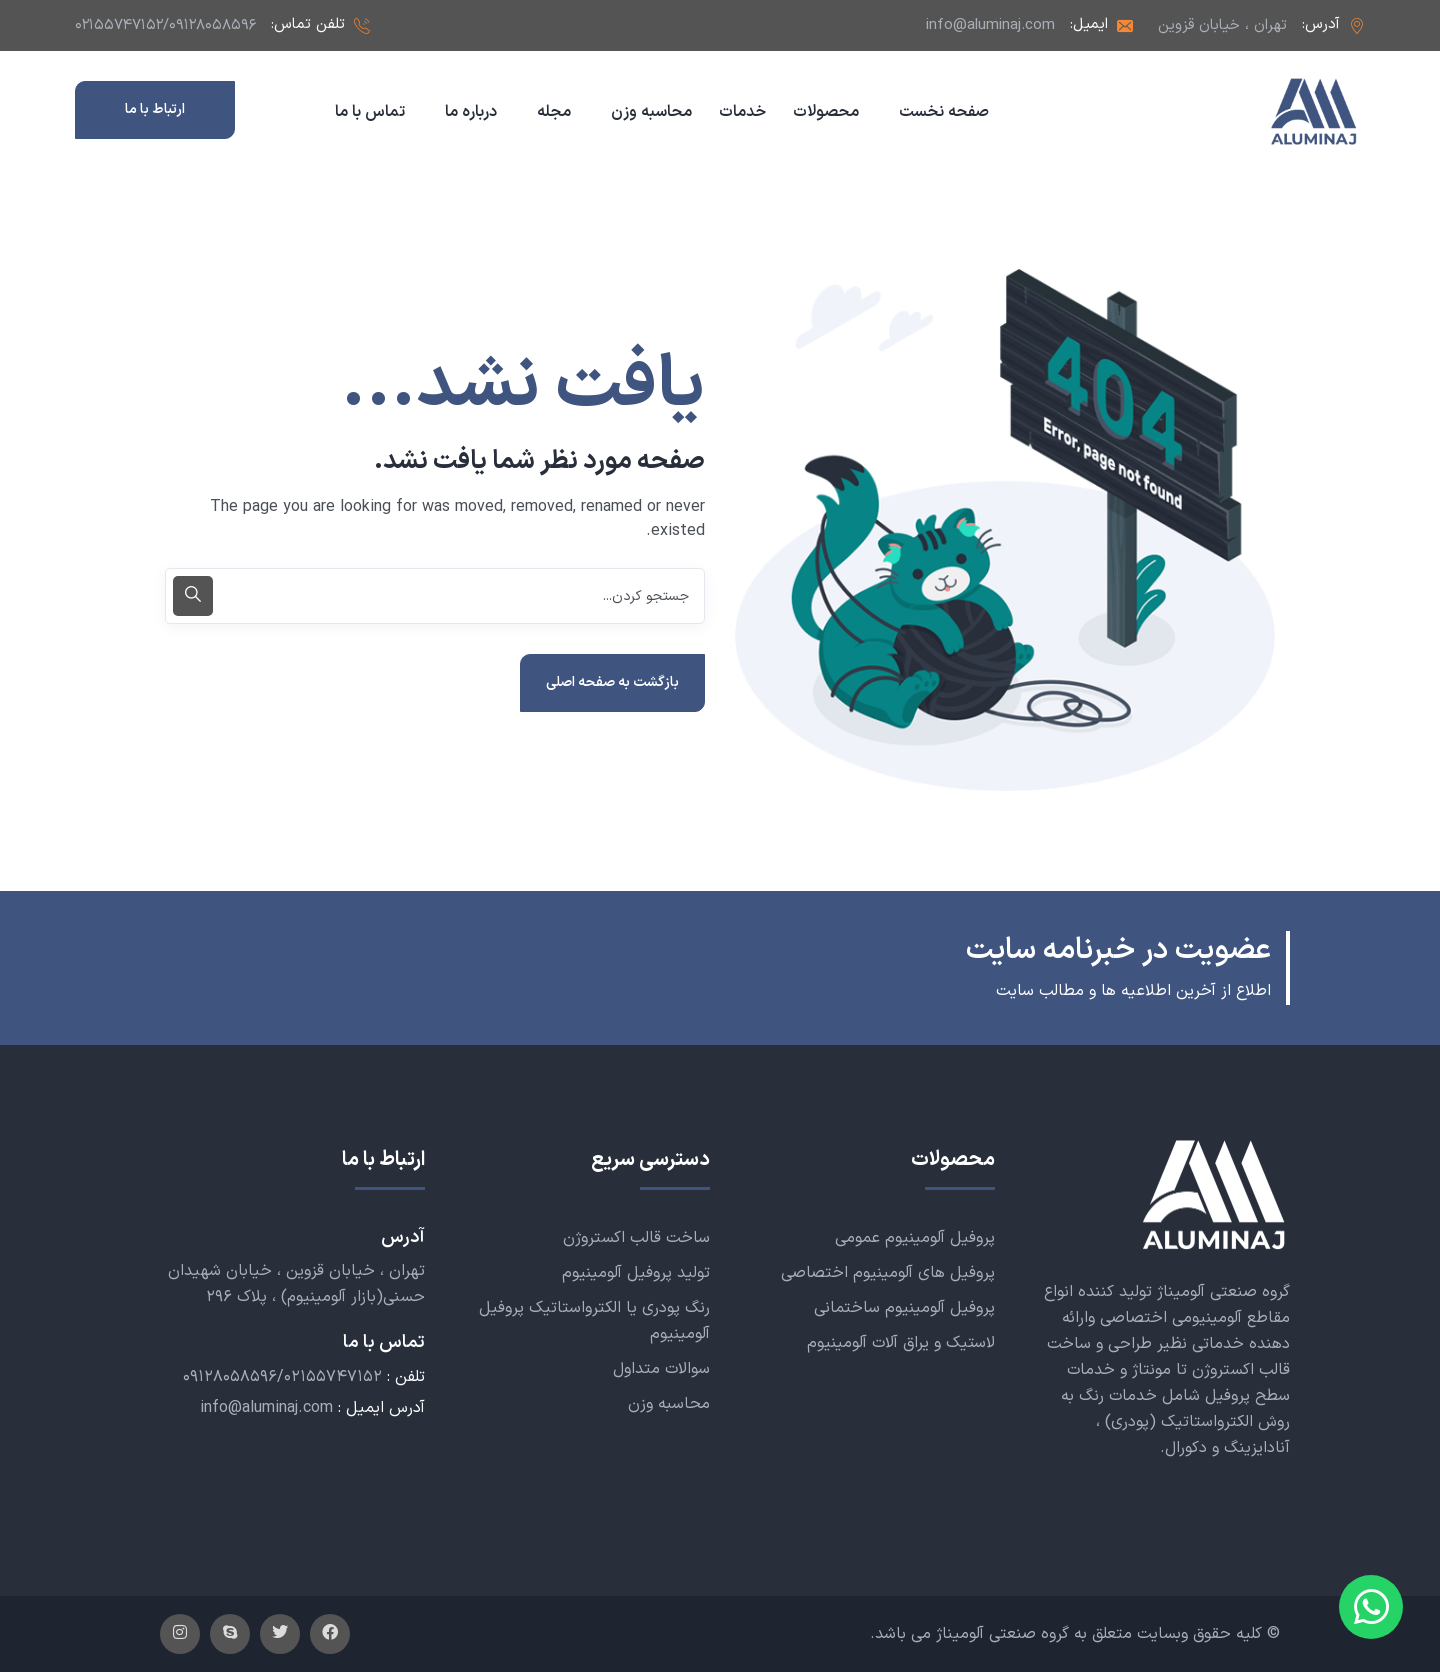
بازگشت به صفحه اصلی (612, 682)
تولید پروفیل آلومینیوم (636, 1273)
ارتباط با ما (155, 109)
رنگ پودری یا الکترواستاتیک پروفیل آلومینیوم (594, 1321)
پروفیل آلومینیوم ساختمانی (904, 1308)
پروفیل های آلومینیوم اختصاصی (888, 1273)
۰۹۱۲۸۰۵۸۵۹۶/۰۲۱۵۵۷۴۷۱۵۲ (282, 1378)
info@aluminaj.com (990, 25)
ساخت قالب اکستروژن (636, 1238)
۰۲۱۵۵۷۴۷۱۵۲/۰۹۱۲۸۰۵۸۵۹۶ (165, 25)
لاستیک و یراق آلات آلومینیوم (901, 1343)
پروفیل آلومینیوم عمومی (915, 1238)
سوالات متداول (661, 1369)
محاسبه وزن (669, 1404)
